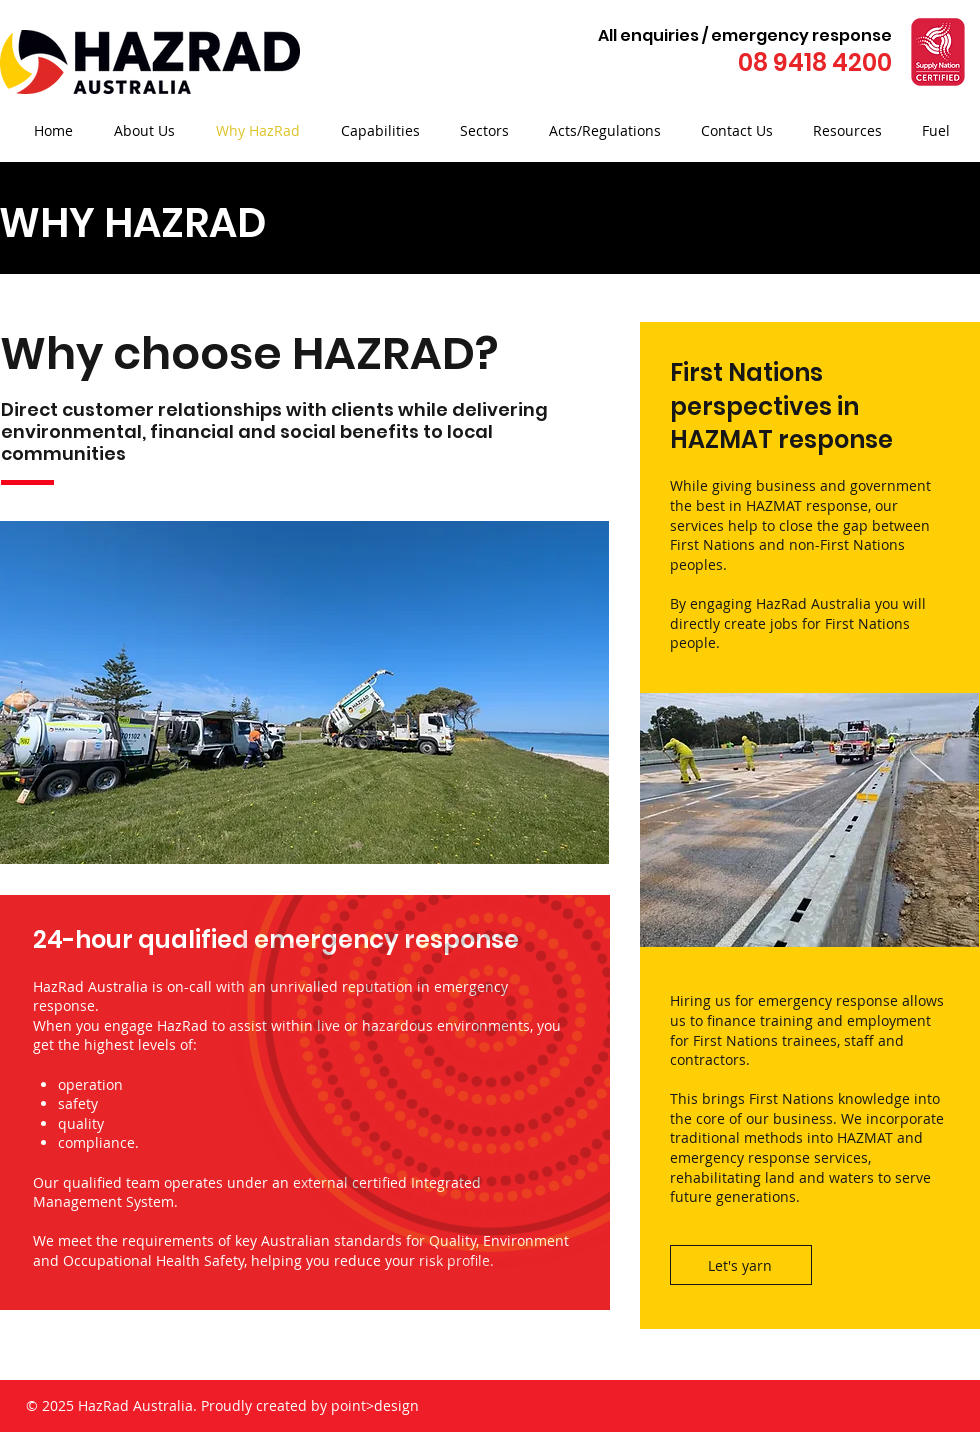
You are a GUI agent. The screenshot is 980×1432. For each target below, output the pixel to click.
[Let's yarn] (741, 1265)
